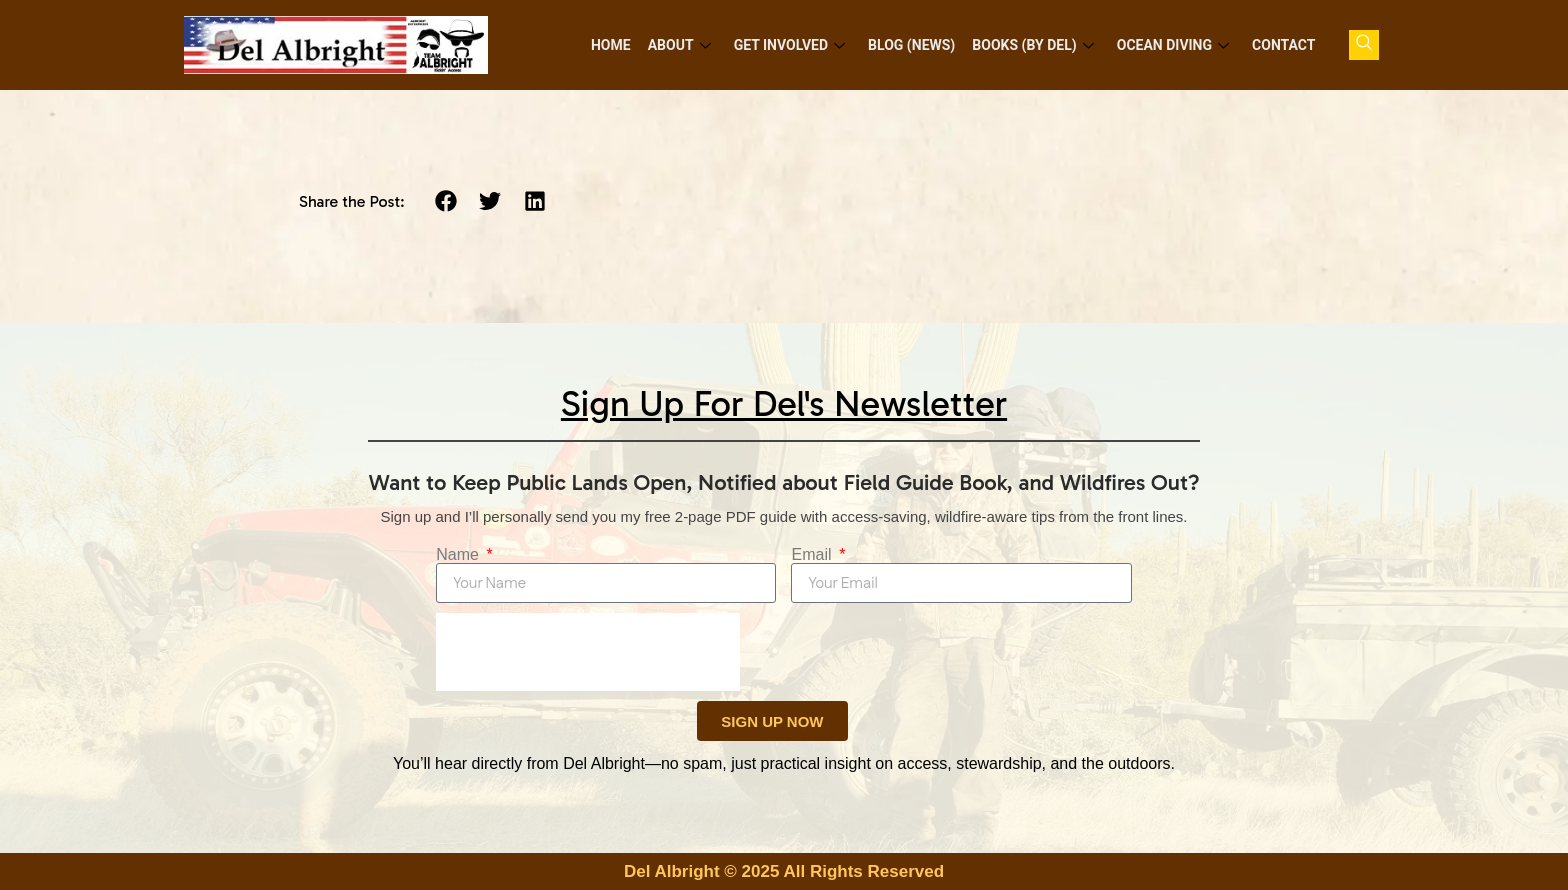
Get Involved (793, 45)
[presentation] (588, 652)
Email (813, 555)
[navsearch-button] (1364, 45)
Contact (1284, 45)
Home (618, 45)
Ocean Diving (1174, 45)
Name (459, 555)
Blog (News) (915, 45)
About (685, 45)
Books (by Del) (1035, 45)
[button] (445, 201)
